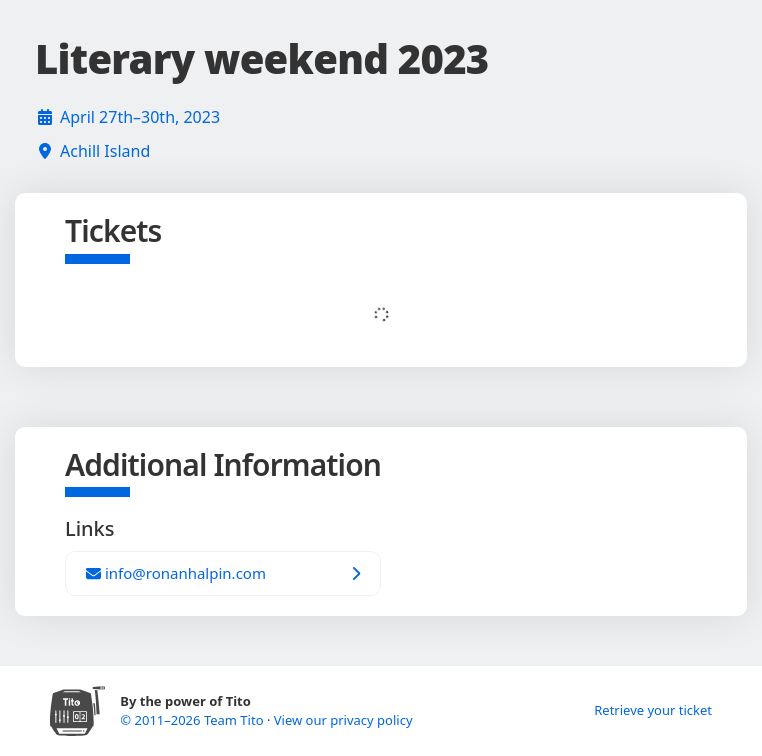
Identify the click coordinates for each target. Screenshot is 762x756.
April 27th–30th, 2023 (140, 117)
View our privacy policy (343, 720)
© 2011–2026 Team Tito (193, 720)
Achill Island (105, 151)
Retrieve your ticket (653, 710)
